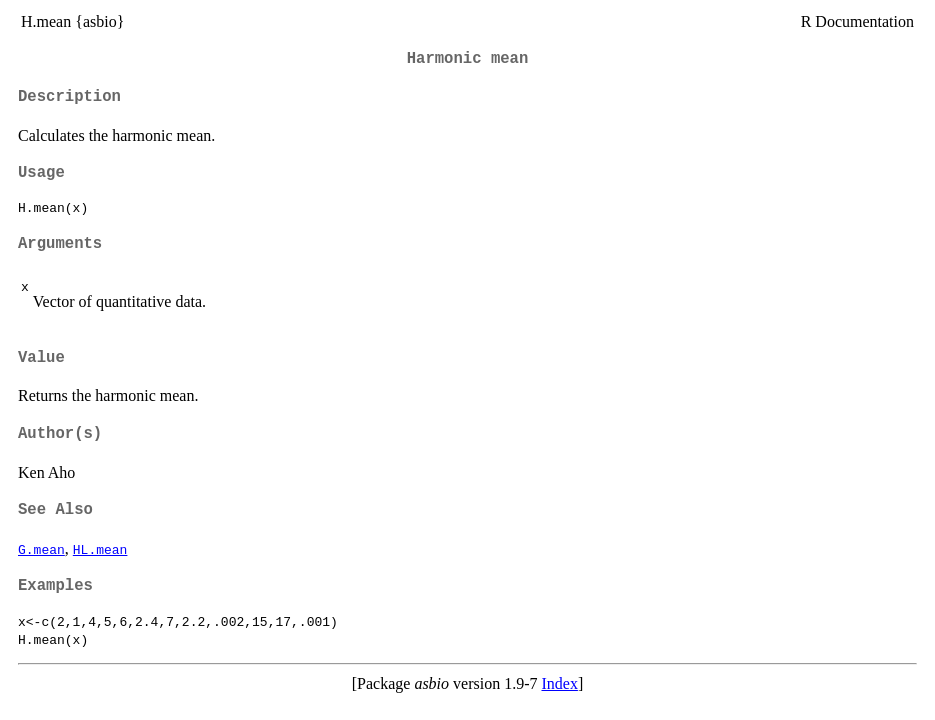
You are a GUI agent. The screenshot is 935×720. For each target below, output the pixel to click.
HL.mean (100, 549)
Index (559, 683)
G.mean (41, 549)
